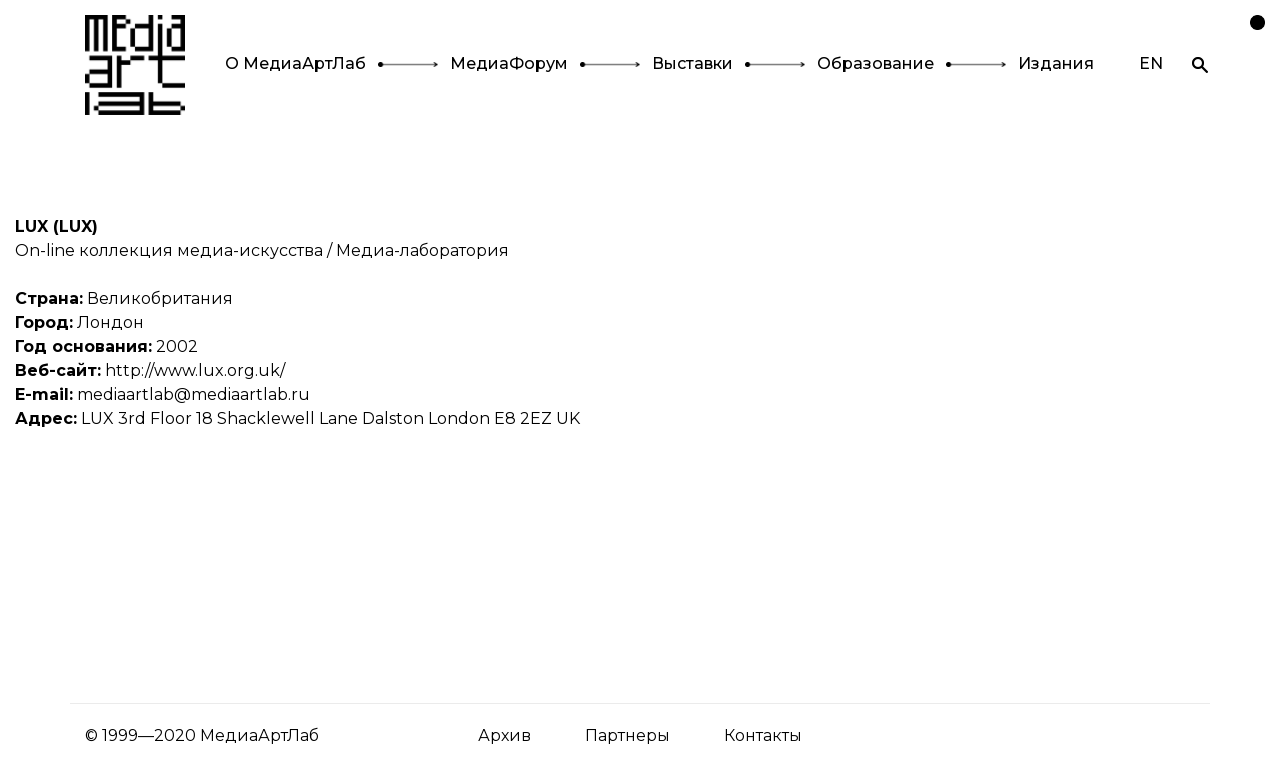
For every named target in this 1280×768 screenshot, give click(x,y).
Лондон (110, 322)
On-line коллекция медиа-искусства (169, 250)
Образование (875, 63)
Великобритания (160, 298)
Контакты (763, 735)
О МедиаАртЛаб (295, 63)
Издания (1056, 63)
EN (1151, 63)
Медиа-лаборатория (422, 250)
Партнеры (627, 735)
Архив (504, 735)
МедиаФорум (509, 63)
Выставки (692, 63)
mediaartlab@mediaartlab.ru (193, 394)
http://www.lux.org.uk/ (195, 370)
